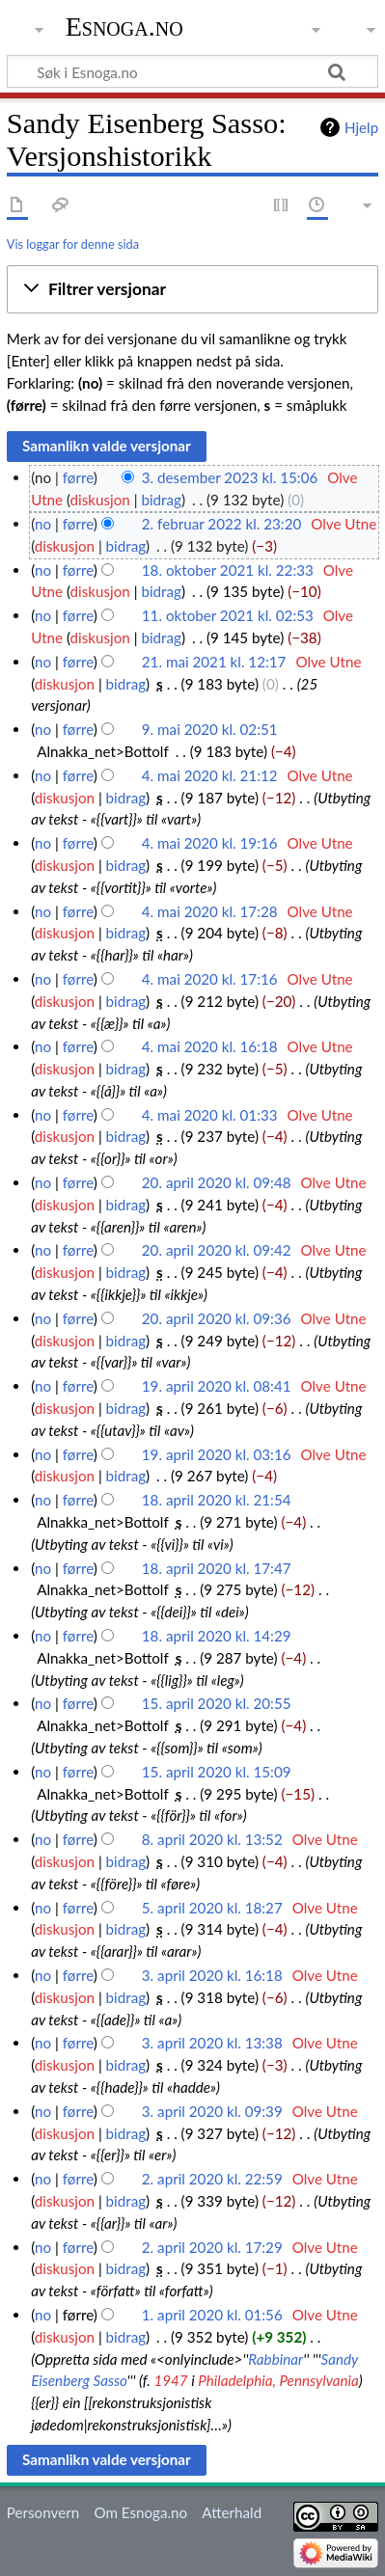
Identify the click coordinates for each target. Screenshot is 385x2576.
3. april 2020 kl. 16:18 (212, 1975)
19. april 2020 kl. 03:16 (216, 1454)
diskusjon (100, 499)
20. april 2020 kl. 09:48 (216, 1182)
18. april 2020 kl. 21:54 (216, 1499)
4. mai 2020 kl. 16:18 (210, 1046)
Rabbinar (275, 2359)
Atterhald (231, 2512)
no (43, 523)
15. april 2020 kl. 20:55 (216, 1703)
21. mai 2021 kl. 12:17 (214, 661)
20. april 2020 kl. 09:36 (216, 1318)
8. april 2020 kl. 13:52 (212, 1839)
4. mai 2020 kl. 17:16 (210, 979)
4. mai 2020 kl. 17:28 (210, 911)
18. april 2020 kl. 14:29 (216, 1635)
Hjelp (361, 127)
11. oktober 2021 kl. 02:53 (228, 615)
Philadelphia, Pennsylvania (278, 2380)
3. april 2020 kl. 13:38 (212, 2042)
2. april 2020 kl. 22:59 (212, 2178)
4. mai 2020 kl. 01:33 (210, 1115)
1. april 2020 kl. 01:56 (212, 2314)
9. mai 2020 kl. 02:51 (210, 729)
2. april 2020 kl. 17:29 (212, 2247)
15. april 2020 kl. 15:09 (216, 1771)
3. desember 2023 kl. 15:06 (229, 477)
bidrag (161, 499)
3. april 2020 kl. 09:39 (212, 2111)
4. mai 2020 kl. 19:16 (210, 843)
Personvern (43, 2512)
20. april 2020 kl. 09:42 (216, 1250)
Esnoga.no (124, 26)
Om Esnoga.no (140, 2512)
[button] (192, 289)
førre (78, 477)
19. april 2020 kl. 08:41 (216, 1386)
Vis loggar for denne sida (73, 244)
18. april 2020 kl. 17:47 (216, 1568)
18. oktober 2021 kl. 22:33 (228, 570)
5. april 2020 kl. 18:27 (212, 1907)
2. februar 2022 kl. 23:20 (221, 523)
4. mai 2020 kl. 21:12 (210, 775)
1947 (170, 2380)
